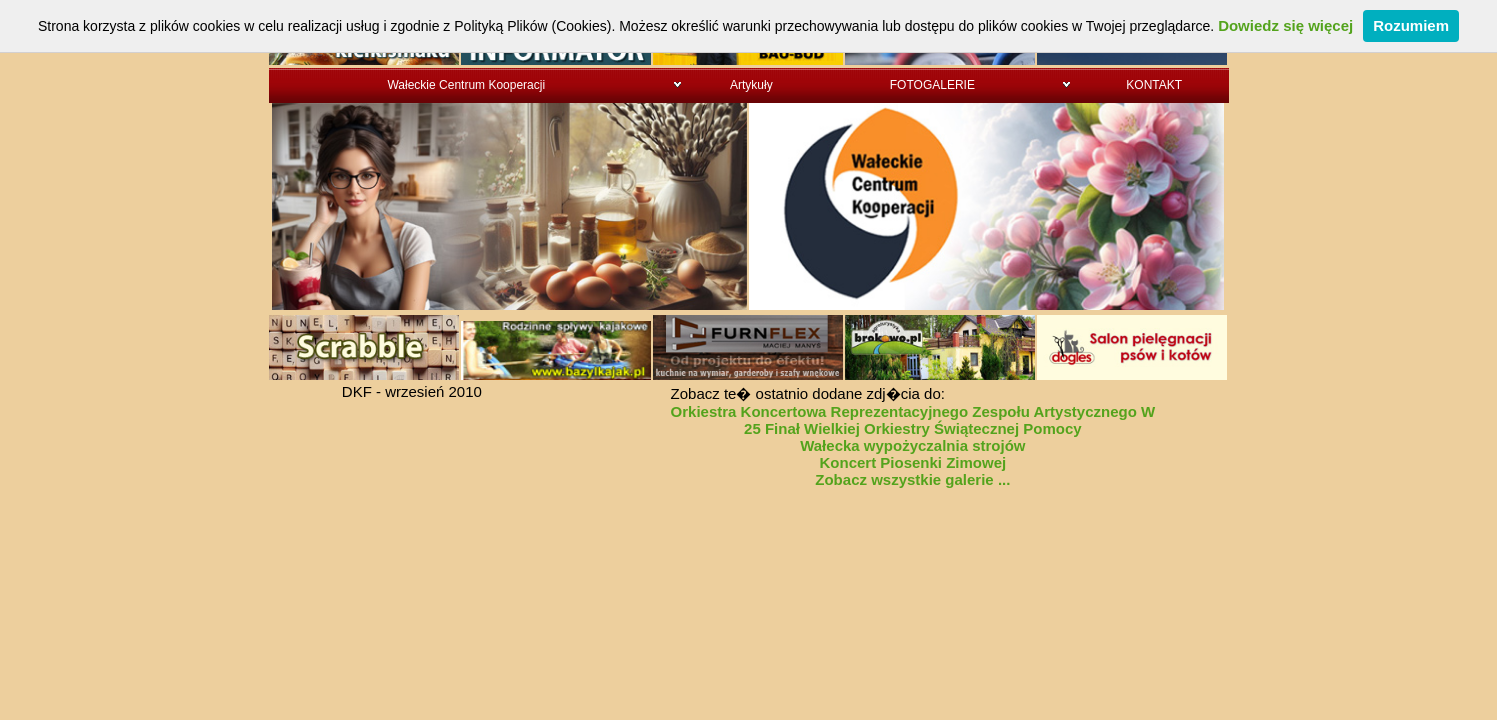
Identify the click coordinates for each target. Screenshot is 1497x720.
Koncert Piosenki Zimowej (912, 462)
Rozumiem (1411, 25)
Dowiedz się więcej (1285, 25)
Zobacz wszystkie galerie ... (912, 479)
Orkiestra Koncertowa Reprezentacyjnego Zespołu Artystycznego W (913, 411)
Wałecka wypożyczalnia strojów (912, 445)
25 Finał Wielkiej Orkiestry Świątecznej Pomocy (913, 428)
